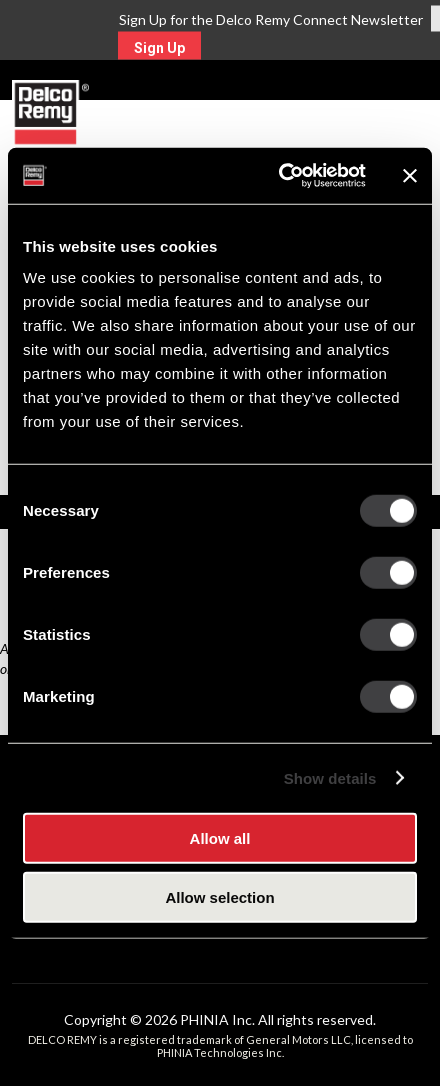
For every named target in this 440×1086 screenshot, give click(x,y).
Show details (330, 777)
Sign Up (159, 48)
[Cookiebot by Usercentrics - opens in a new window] (279, 176)
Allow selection (219, 896)
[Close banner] (410, 176)
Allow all (220, 838)
